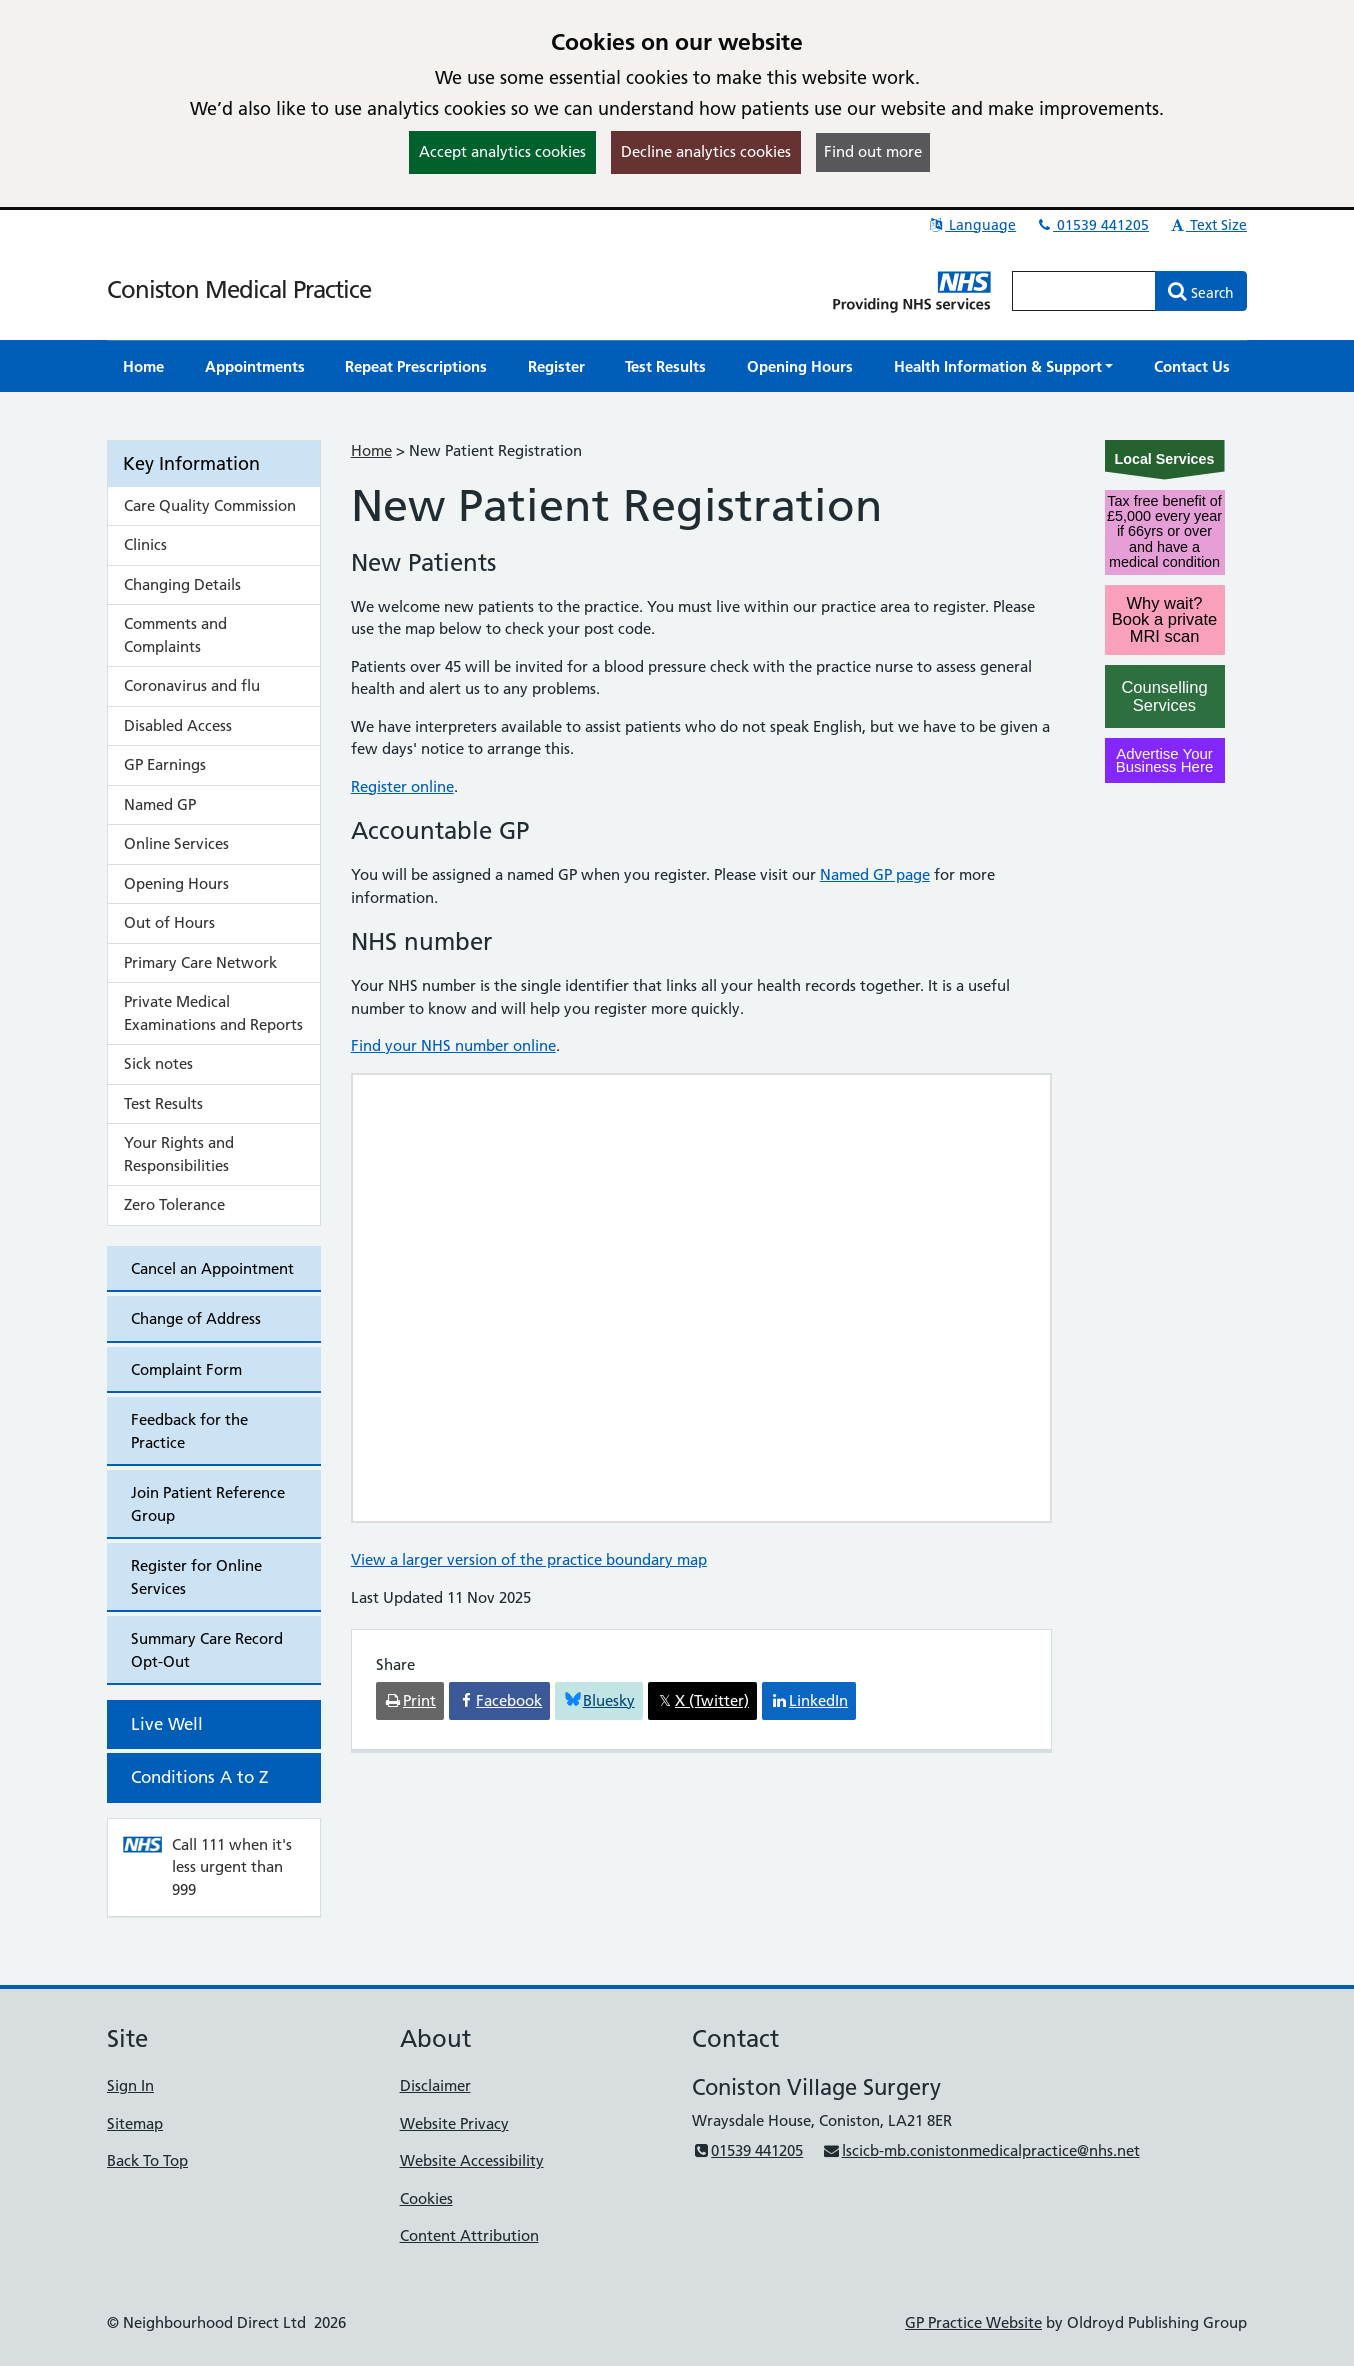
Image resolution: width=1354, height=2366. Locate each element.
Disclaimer (435, 2085)
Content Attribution (469, 2235)
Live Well (167, 1724)
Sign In (130, 2085)
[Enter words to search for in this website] (1084, 291)
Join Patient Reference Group (208, 1504)
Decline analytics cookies (706, 151)
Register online (402, 786)
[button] (1004, 366)
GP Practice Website (973, 2322)
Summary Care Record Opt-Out (207, 1650)
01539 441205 (1092, 225)
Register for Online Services (196, 1577)
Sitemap (135, 2123)
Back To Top (147, 2160)
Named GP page (875, 874)
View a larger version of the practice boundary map (529, 1559)
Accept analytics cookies (502, 151)
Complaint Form (186, 1369)
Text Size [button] (1207, 225)
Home (371, 450)
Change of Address (196, 1318)
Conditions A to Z (199, 1777)
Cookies (426, 2198)
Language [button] (971, 225)
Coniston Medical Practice (239, 289)
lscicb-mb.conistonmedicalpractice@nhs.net (980, 2150)
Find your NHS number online (453, 1045)
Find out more (873, 151)
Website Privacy (454, 2123)
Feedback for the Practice (189, 1431)
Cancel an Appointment (212, 1268)
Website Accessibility (472, 2160)
